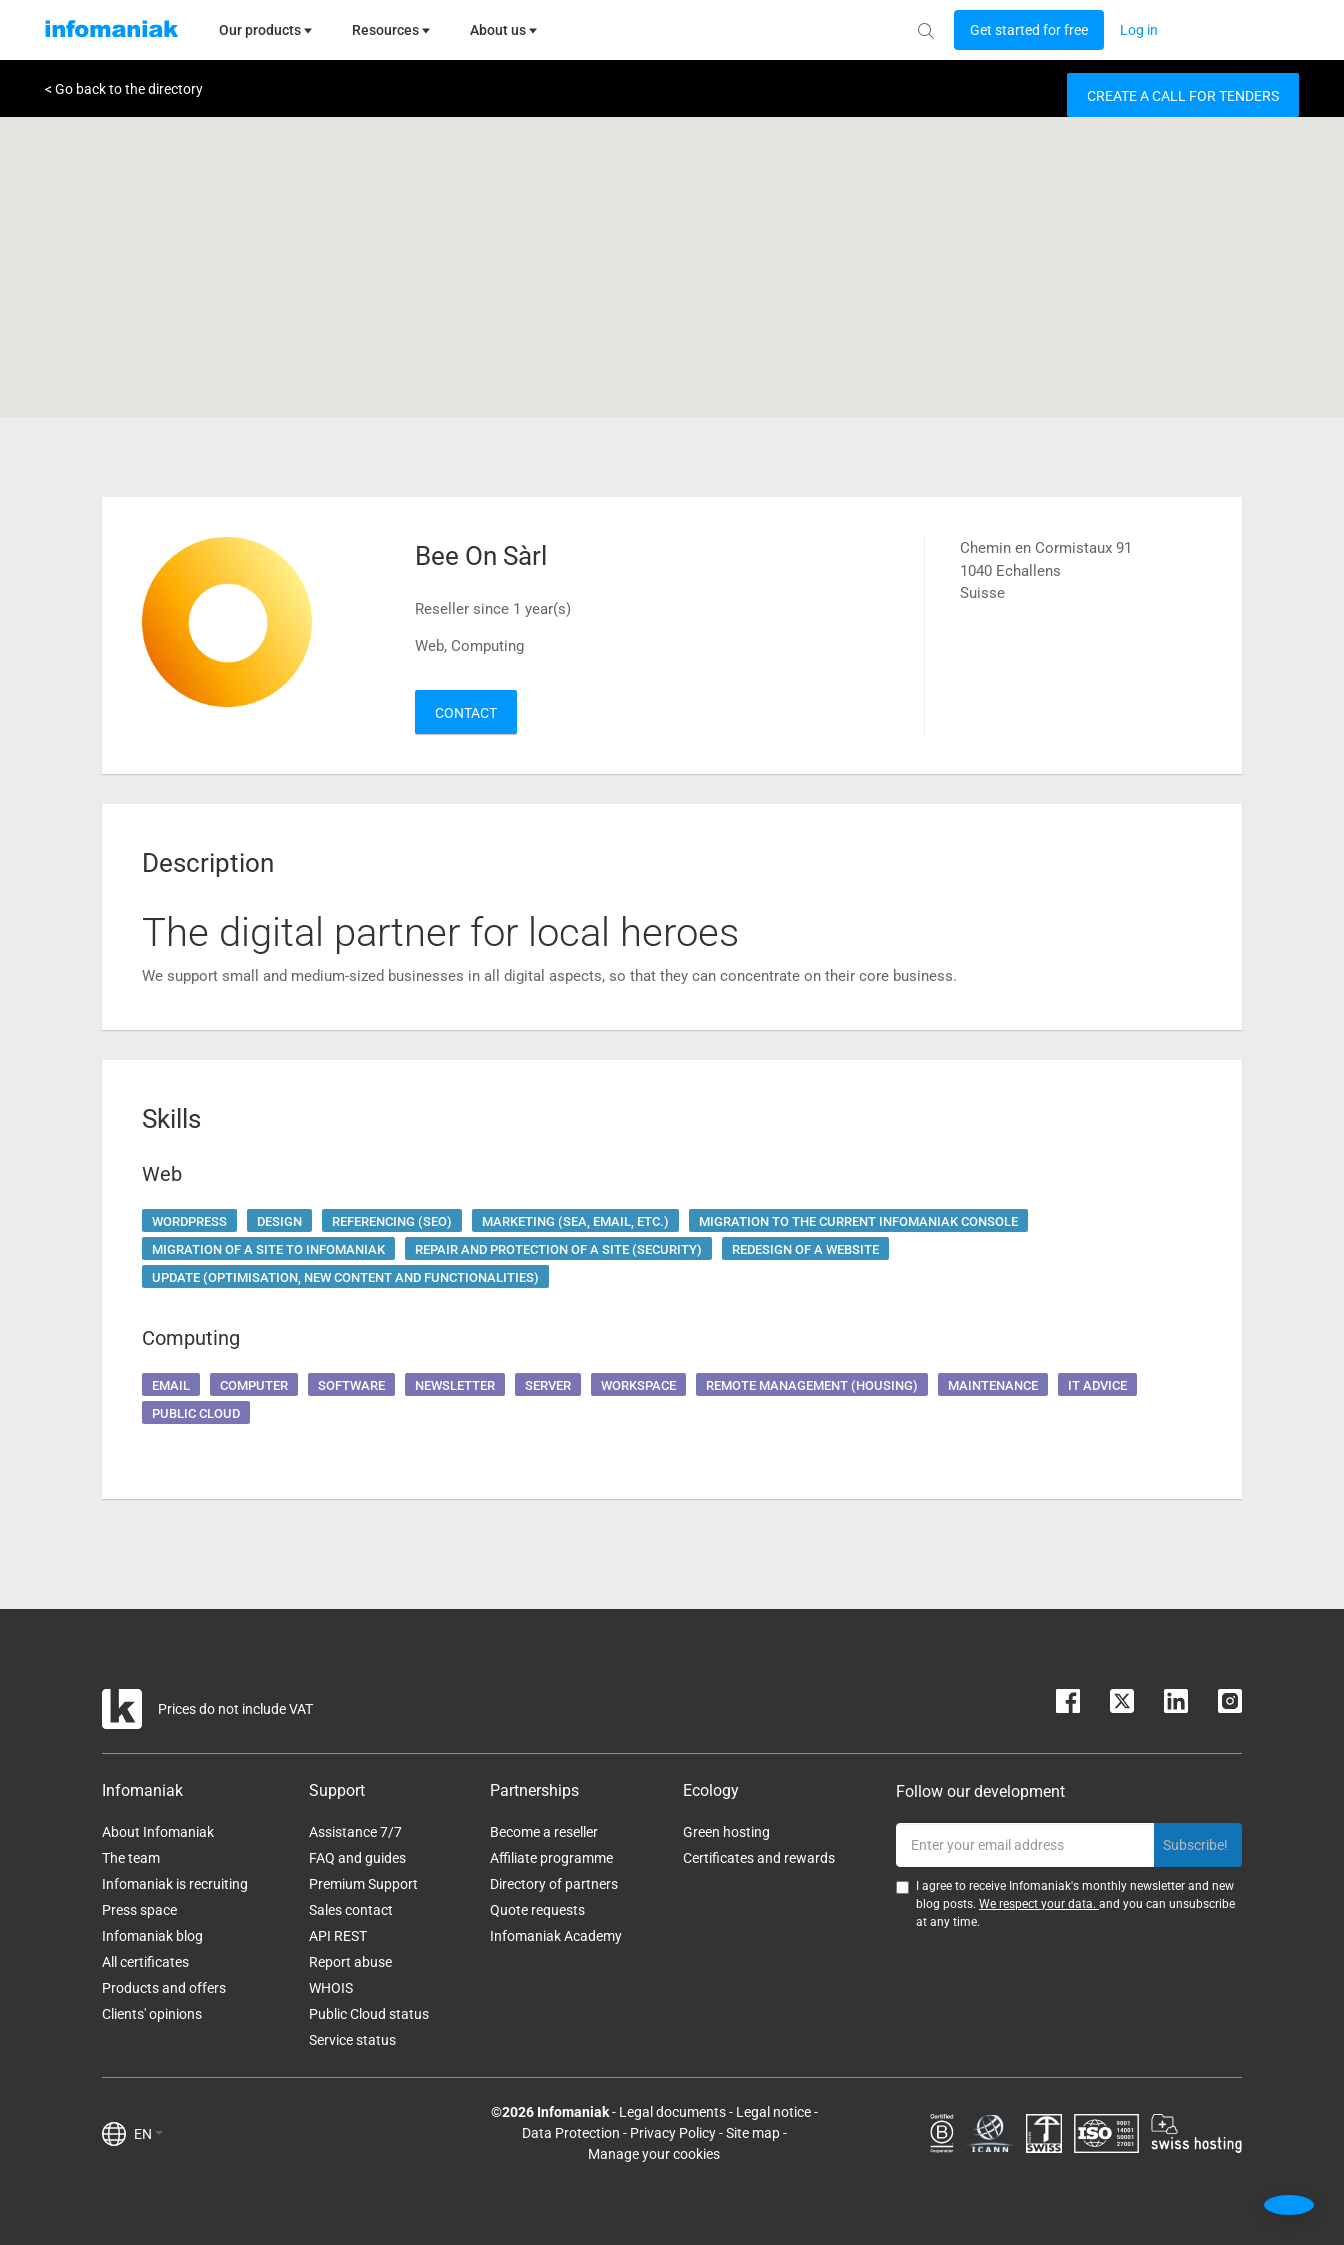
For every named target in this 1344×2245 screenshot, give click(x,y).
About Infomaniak (158, 1832)
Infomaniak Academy (556, 1936)
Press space (139, 1910)
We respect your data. (1039, 1904)
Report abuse (350, 1962)
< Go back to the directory (124, 89)
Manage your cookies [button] (654, 2154)
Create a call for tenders (1183, 96)
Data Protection (571, 2133)
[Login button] (1029, 30)
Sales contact (351, 1910)
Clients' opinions (152, 2014)
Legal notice (773, 2112)
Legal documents (672, 2112)
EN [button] (148, 2134)
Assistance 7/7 (355, 1832)
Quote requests (537, 1910)
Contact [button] (466, 713)
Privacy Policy (673, 2133)
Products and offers (164, 1988)
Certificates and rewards (759, 1858)
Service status (352, 2040)
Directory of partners (554, 1884)
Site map (753, 2133)
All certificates (145, 1962)
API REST (338, 1936)
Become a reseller (544, 1832)
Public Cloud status (369, 2014)
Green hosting (726, 1832)
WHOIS (331, 1988)
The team (131, 1858)
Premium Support (363, 1884)
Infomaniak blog (152, 1936)
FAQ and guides (357, 1858)
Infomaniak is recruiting (175, 1884)
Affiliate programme (551, 1858)
